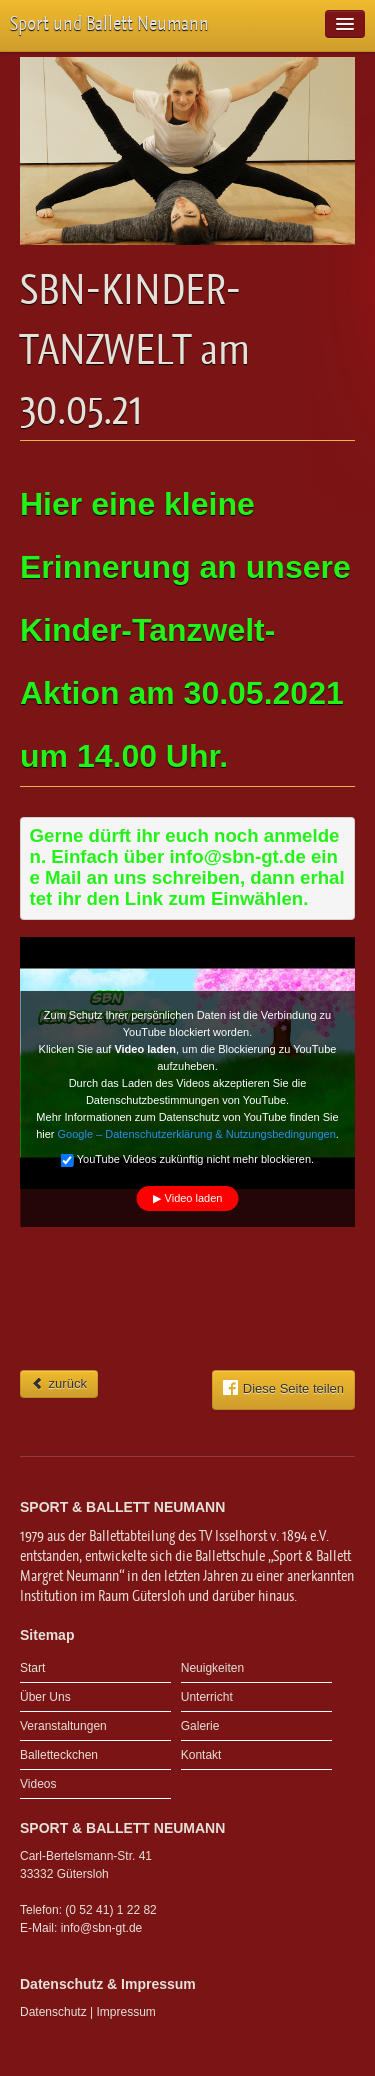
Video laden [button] (194, 1198)
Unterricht (207, 1697)
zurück (59, 1383)
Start (32, 1668)
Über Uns (45, 1697)
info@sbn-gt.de (102, 1928)
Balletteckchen (59, 1755)
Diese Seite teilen (283, 1388)
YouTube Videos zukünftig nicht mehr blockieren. (187, 1161)
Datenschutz (53, 2012)
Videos (38, 1784)
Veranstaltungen (63, 1726)
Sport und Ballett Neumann (109, 23)
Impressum (126, 2012)
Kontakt (201, 1755)
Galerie (200, 1726)
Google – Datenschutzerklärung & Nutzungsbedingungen (197, 1134)
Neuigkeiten (212, 1668)
